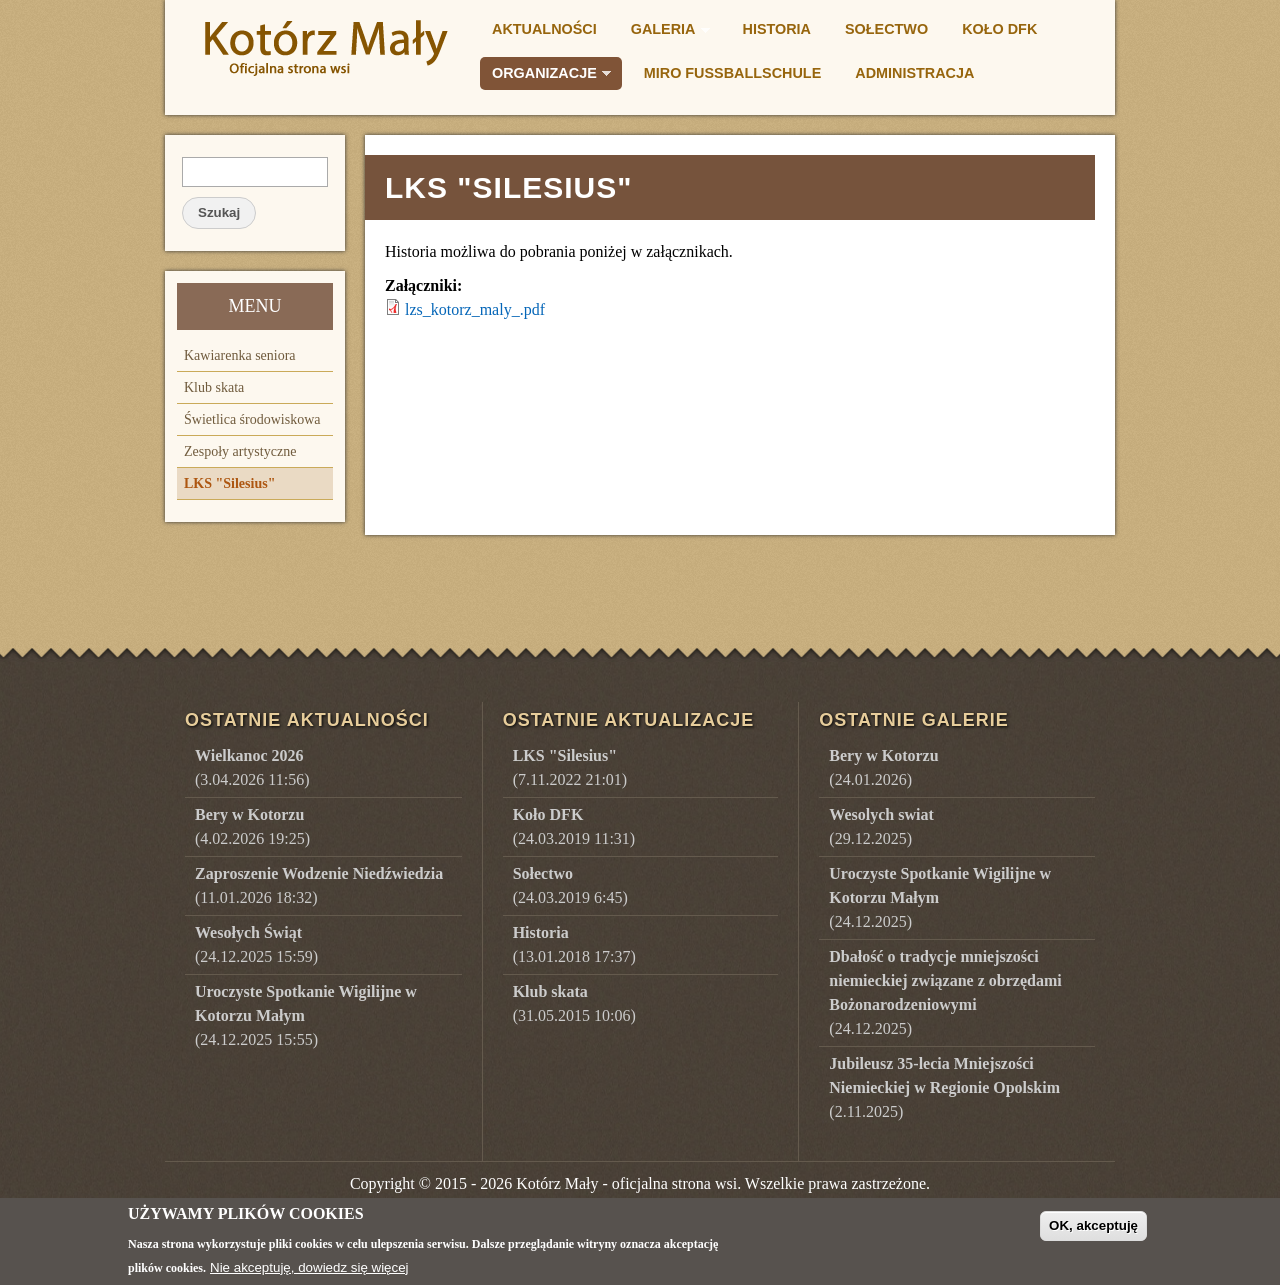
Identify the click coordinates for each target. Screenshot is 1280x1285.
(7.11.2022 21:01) (570, 767)
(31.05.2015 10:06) (574, 1003)
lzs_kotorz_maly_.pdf (475, 309)
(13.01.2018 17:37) (574, 944)
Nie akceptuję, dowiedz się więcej (309, 1274)
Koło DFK (999, 29)
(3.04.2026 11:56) (252, 767)
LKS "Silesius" (229, 483)
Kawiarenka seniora (240, 355)
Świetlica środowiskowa (252, 419)
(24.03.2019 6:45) (570, 885)
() (883, 767)
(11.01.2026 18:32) (319, 885)
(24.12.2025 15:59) (256, 944)
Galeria (664, 32)
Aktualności (544, 29)
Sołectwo (886, 29)
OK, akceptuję (1093, 1233)
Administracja (914, 73)
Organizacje (545, 76)
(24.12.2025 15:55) (306, 1015)
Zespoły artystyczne (240, 451)
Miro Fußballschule (732, 73)
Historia (777, 29)
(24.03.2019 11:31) (574, 826)
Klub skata (214, 387)
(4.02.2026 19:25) (252, 826)
